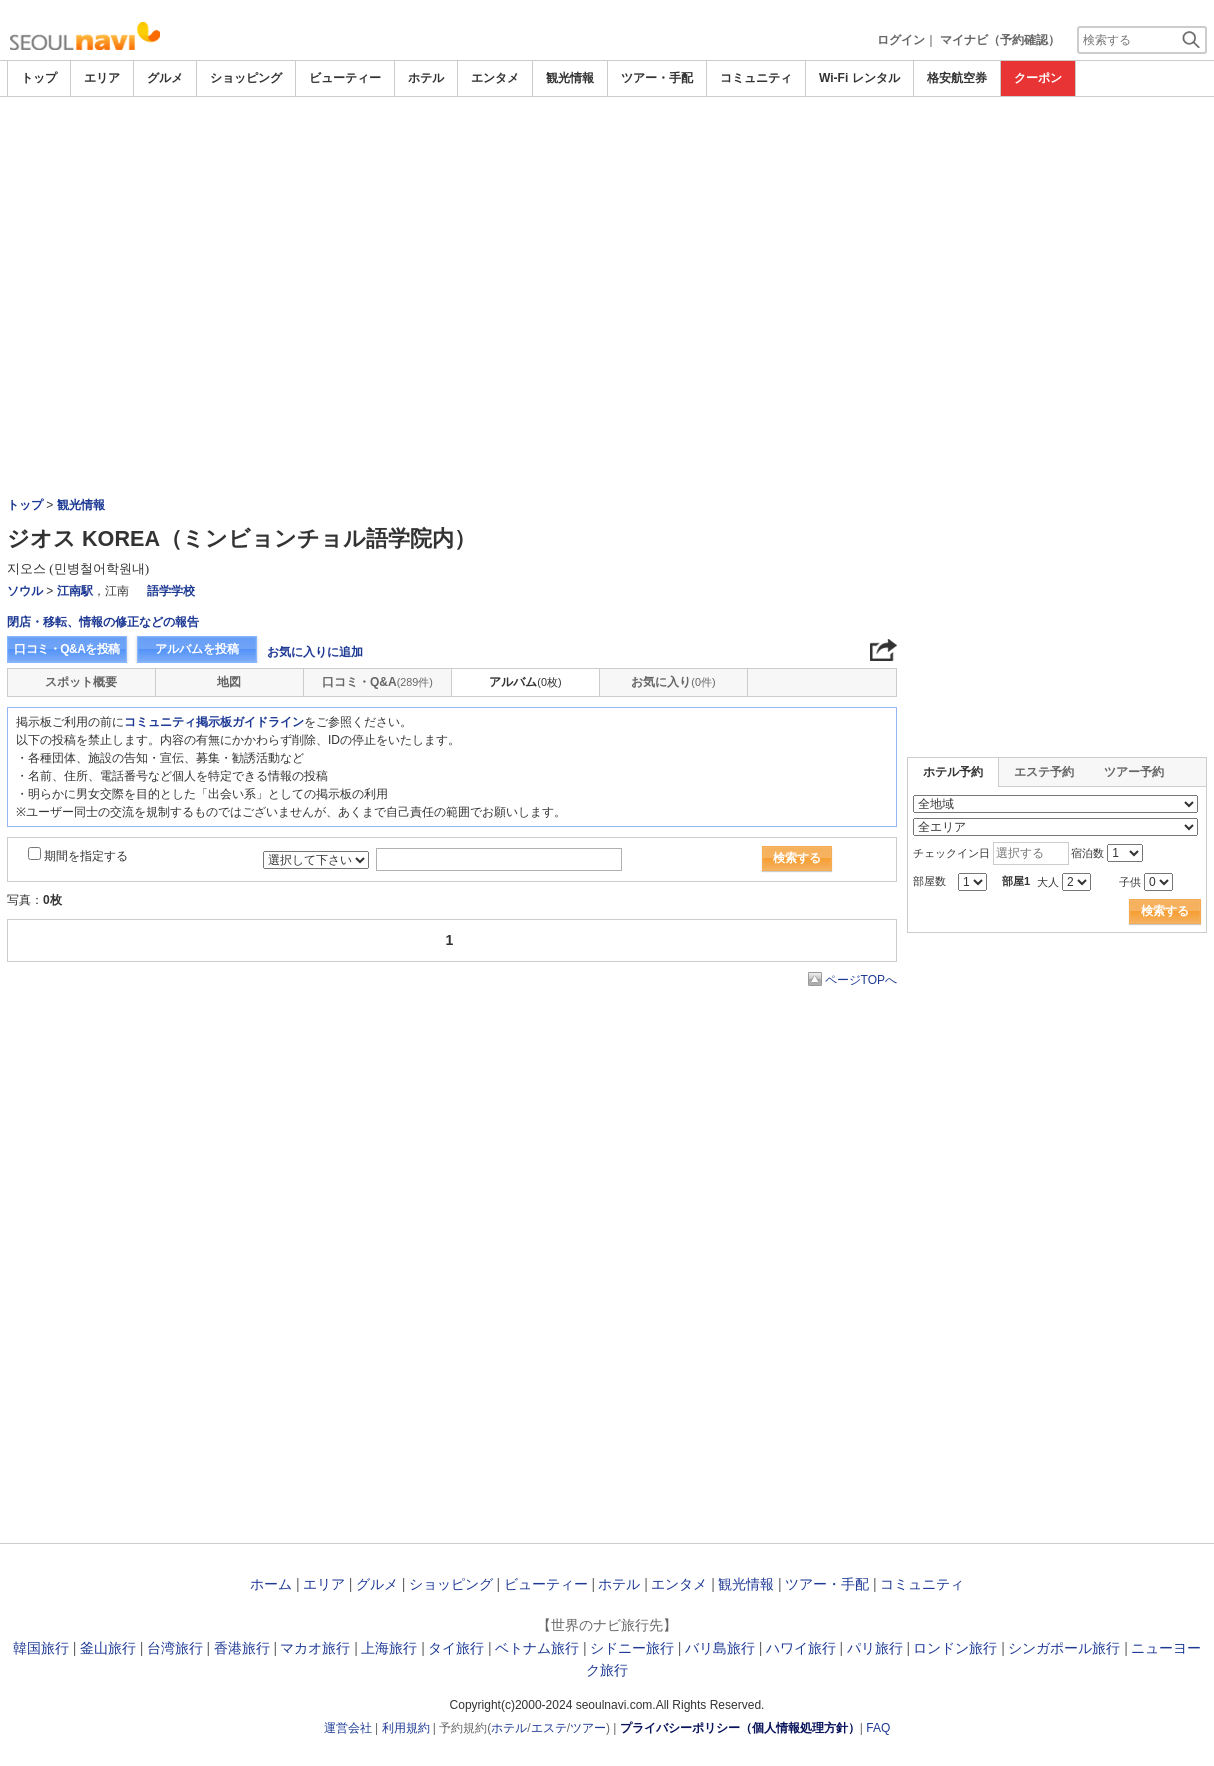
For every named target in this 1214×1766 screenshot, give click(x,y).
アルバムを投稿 (197, 649)
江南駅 (75, 591)
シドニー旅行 (632, 1648)
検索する (797, 858)
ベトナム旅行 (537, 1648)
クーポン (1038, 78)
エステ (549, 1728)
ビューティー (345, 78)
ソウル (25, 591)
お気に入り (673, 682)
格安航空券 (957, 78)
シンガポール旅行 (1064, 1648)
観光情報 (570, 78)
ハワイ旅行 (801, 1648)
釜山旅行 (108, 1648)
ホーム (271, 1584)
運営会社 (348, 1728)
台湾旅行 (175, 1648)
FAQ (878, 1728)
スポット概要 (81, 682)
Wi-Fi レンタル (859, 78)
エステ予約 (1044, 772)
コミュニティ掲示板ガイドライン (214, 722)
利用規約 (406, 1728)
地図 (229, 682)
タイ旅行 (456, 1648)
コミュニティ (756, 78)
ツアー (588, 1728)
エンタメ (495, 78)
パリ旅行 (875, 1648)
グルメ (165, 78)
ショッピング (246, 78)
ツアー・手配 (657, 78)
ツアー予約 (1134, 772)
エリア (102, 78)
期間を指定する (86, 856)
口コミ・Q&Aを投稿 (67, 649)
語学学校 (171, 591)
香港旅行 (242, 1648)
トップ (39, 78)
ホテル (426, 78)
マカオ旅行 (315, 1648)
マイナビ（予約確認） (1000, 40)
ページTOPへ (861, 980)
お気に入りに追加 (315, 652)
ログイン (901, 40)
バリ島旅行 (720, 1648)
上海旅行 (389, 1648)
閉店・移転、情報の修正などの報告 (103, 622)
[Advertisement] (607, 247)
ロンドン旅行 (955, 1648)
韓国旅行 (41, 1648)
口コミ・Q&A (377, 682)
